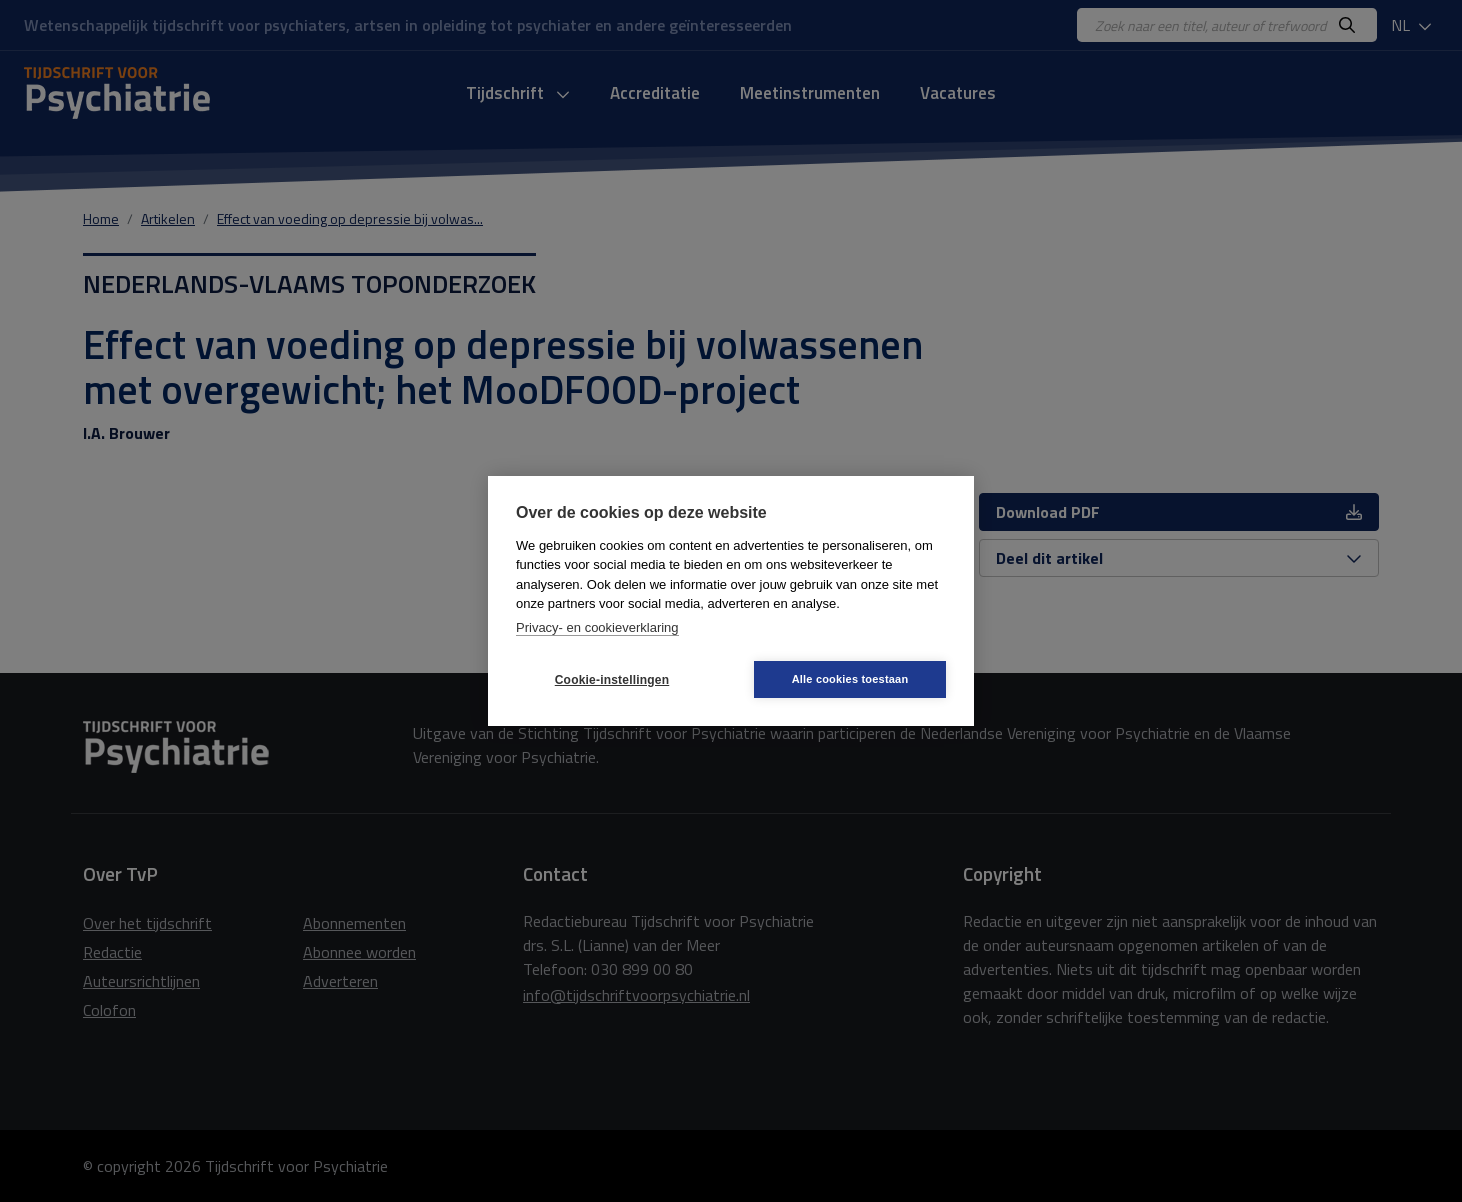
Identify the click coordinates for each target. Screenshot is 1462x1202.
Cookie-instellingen (612, 680)
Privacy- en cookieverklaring (597, 627)
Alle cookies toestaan (850, 679)
